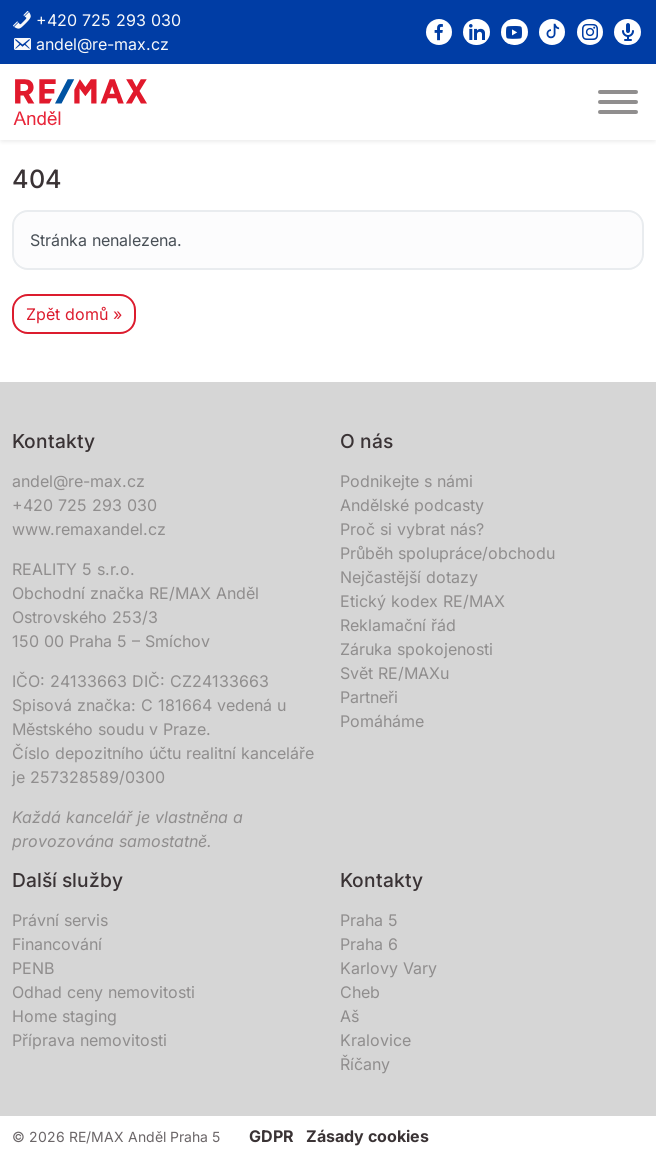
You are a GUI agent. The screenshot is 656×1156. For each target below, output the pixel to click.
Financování (57, 944)
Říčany (365, 1064)
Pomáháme (382, 721)
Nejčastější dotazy (409, 577)
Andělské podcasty (412, 505)
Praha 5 (369, 920)
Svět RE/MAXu (394, 673)
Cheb (360, 992)
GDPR (271, 1136)
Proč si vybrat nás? (412, 529)
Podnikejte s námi (406, 481)
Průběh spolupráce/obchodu (447, 553)
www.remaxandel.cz (89, 529)
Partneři (369, 697)
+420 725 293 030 (96, 20)
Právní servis (60, 920)
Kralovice (375, 1040)
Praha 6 (369, 944)
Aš (349, 1016)
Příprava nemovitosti (89, 1040)
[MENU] (618, 102)
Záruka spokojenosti (416, 649)
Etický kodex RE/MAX (422, 601)
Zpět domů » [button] (74, 314)
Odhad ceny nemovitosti (103, 992)
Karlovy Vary (388, 968)
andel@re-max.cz (90, 44)
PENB (33, 968)
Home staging (64, 1016)
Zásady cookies (367, 1136)
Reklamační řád (398, 625)
